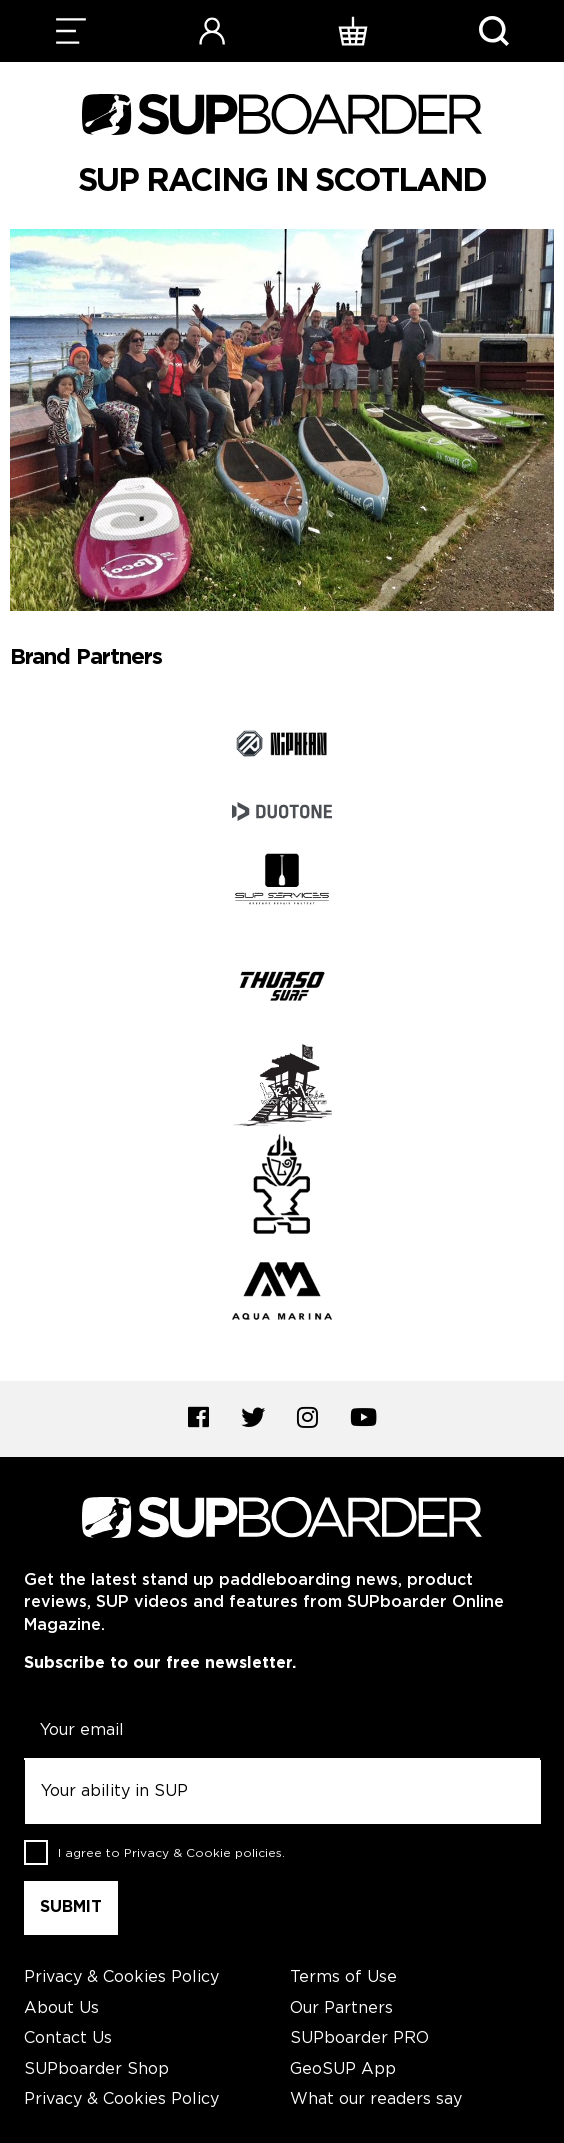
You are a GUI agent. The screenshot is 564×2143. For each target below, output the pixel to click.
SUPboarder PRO (359, 2038)
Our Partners (341, 2008)
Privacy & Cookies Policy (121, 1977)
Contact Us (68, 2038)
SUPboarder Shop (96, 2069)
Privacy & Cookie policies (203, 1853)
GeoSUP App (343, 2069)
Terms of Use (343, 1977)
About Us (61, 2008)
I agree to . (171, 1853)
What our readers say (376, 2099)
